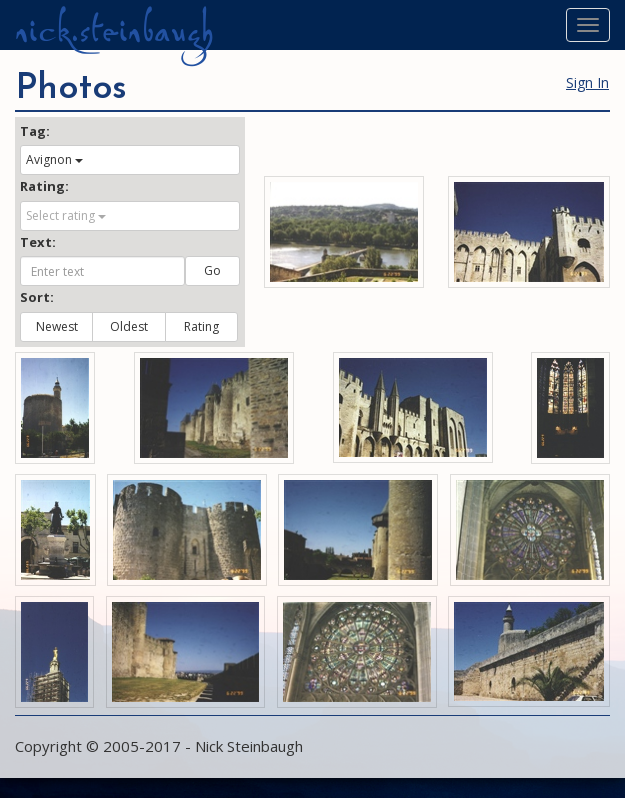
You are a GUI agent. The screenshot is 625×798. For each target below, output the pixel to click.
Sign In (587, 82)
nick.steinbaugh (114, 31)
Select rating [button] (66, 215)
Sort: (37, 297)
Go (212, 270)
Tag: (35, 131)
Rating (201, 326)
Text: (38, 242)
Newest (57, 326)
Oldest (129, 326)
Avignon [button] (54, 159)
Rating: (44, 186)
